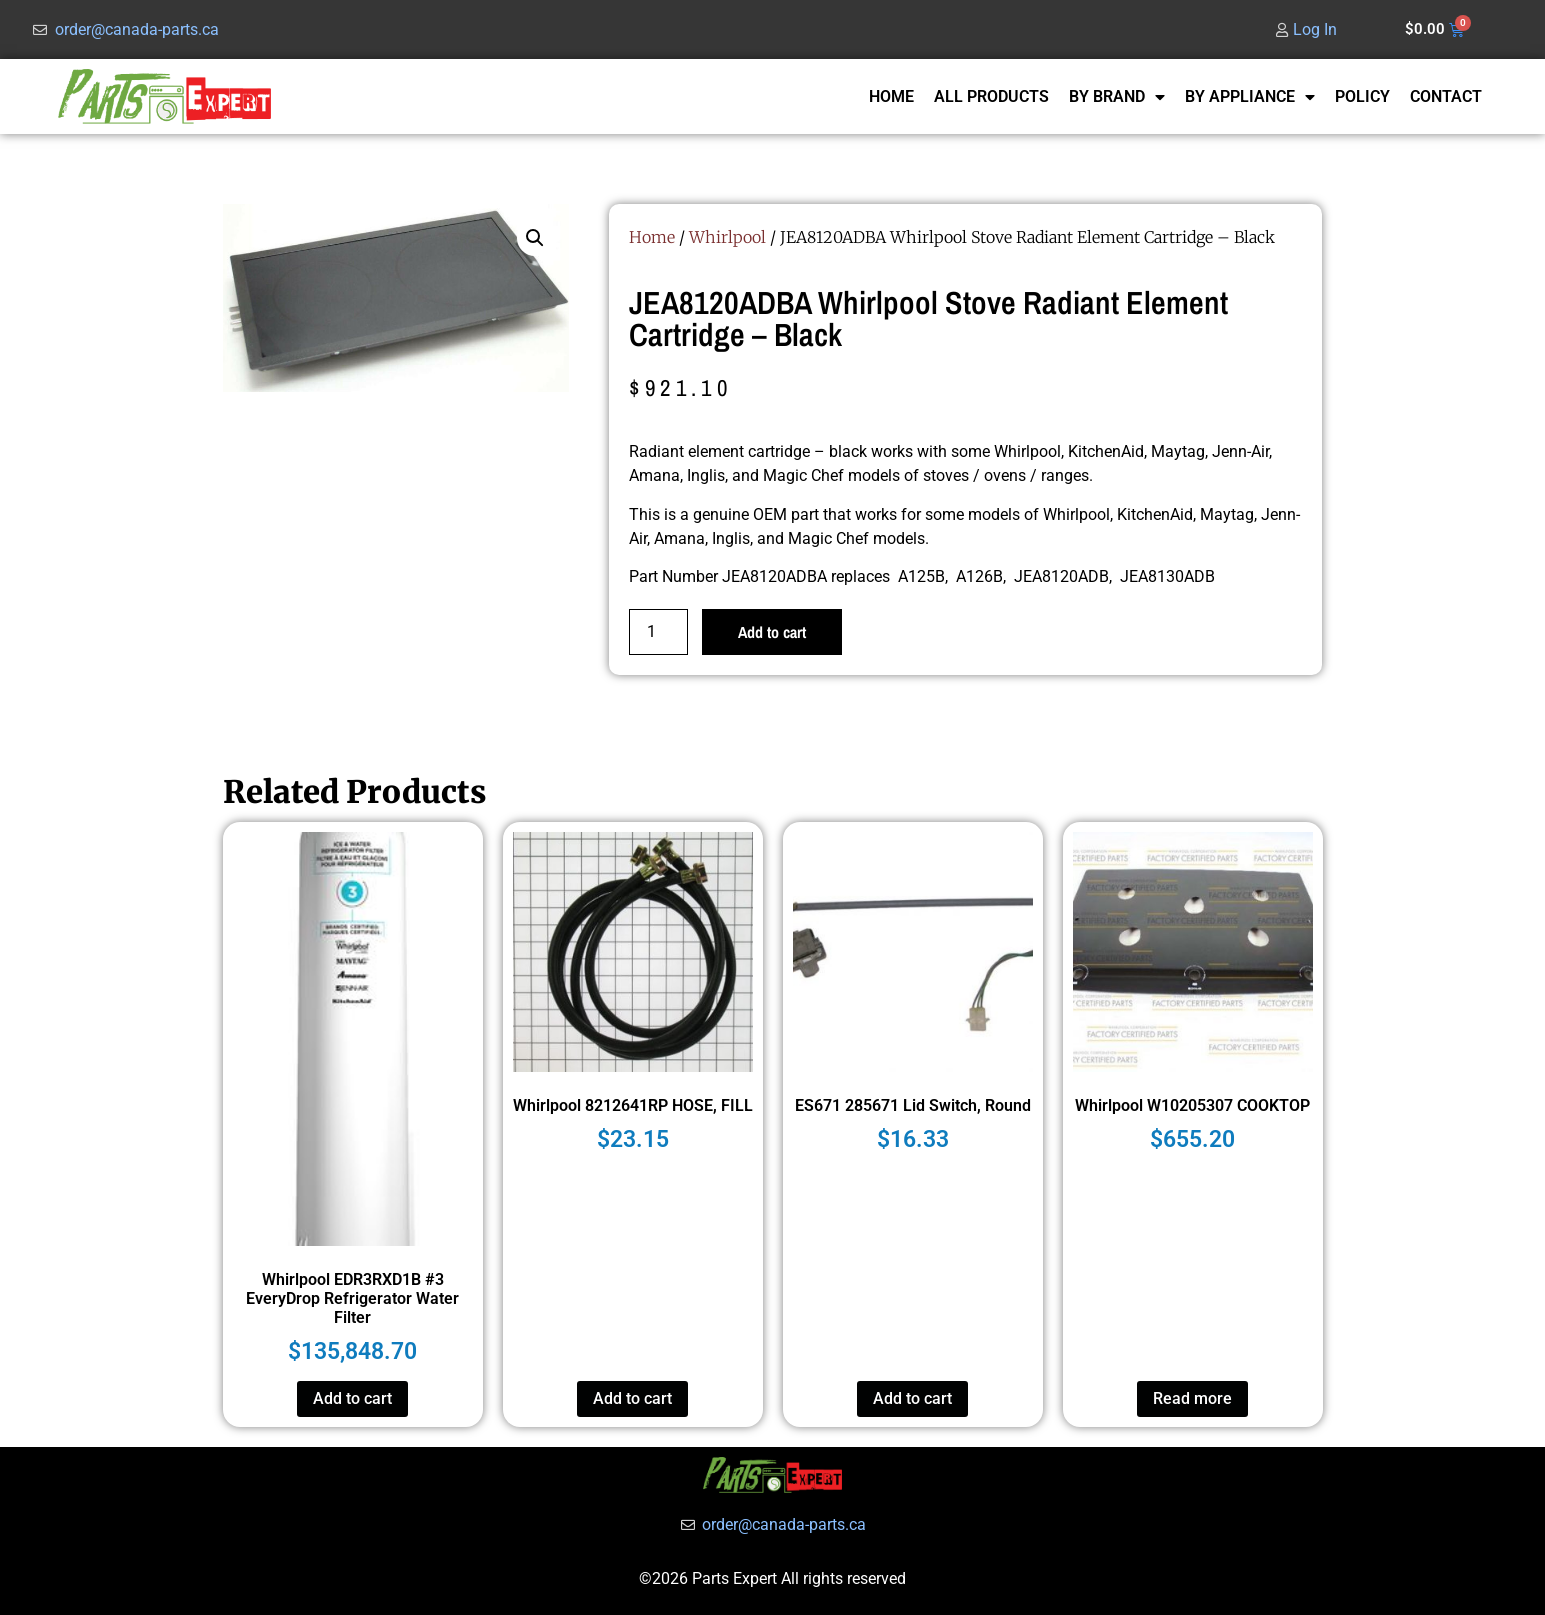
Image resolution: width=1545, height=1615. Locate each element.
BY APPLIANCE (1250, 97)
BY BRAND (1117, 97)
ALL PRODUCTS (991, 96)
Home (652, 237)
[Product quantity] (658, 632)
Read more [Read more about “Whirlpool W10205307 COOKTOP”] (1192, 1398)
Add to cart (772, 632)
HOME (891, 96)
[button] (535, 238)
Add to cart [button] (352, 1398)
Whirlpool (727, 237)
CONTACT (1446, 96)
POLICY (1362, 96)
